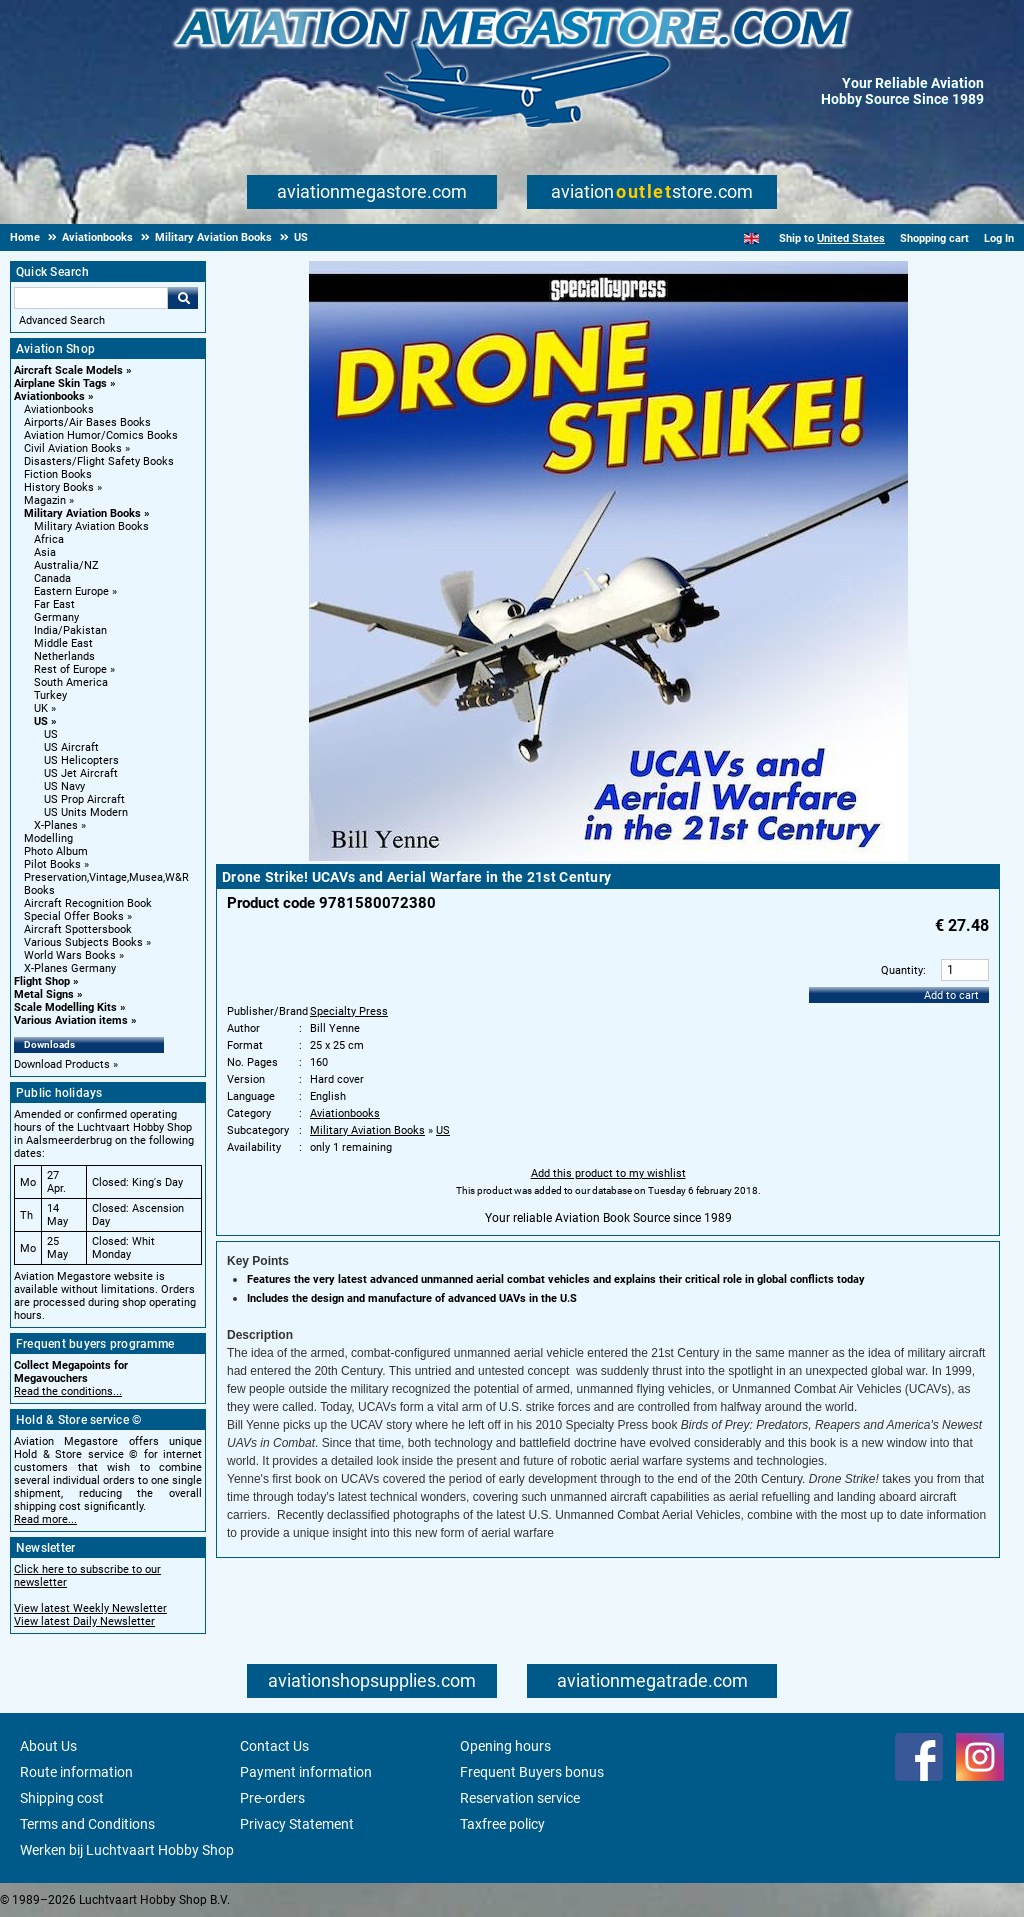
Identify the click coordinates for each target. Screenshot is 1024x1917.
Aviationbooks (49, 396)
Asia (45, 552)
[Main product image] (608, 857)
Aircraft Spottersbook (78, 929)
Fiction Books (58, 474)
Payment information (306, 1772)
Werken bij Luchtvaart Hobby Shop (127, 1850)
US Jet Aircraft (81, 773)
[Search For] (91, 298)
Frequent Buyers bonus (532, 1772)
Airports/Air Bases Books (87, 422)
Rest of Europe (70, 669)
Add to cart (951, 995)
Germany (56, 617)
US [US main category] (51, 734)
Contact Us (274, 1746)
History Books (59, 487)
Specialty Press (349, 1011)
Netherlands (64, 656)
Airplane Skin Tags (60, 383)
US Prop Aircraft (84, 799)
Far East (54, 604)
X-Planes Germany (70, 968)
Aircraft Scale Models (68, 370)
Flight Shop (42, 981)
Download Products (62, 1064)
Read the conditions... (68, 1391)
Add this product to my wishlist (608, 1173)
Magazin (45, 500)
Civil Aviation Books (73, 448)
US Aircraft (71, 747)
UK (41, 708)
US (41, 721)
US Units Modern (86, 812)
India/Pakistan (70, 630)
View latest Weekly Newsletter (90, 1608)
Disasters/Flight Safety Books (99, 461)
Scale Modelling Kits (65, 1007)
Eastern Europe (71, 591)
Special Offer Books (74, 916)
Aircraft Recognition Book (88, 903)
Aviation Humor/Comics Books (101, 435)
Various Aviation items (71, 1020)
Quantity (902, 970)
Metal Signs (44, 994)
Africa (49, 539)
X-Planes (56, 825)
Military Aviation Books (82, 513)
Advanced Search (62, 320)
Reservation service (520, 1798)
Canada (52, 578)
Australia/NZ (66, 565)
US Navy (64, 786)
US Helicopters (81, 760)
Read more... (45, 1519)
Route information (76, 1772)
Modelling (48, 838)
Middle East (63, 643)
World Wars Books (70, 955)
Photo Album (56, 851)
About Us (48, 1746)
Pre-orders (272, 1798)
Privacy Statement (297, 1824)
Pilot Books (52, 864)
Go (183, 298)
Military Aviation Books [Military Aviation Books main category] (91, 526)
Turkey (50, 695)
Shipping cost (62, 1798)
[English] (751, 238)
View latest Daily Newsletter (84, 1621)
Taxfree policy (502, 1824)
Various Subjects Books (83, 942)
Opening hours (505, 1746)
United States (851, 238)
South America (71, 682)
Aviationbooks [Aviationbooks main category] (59, 409)
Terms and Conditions (87, 1824)
